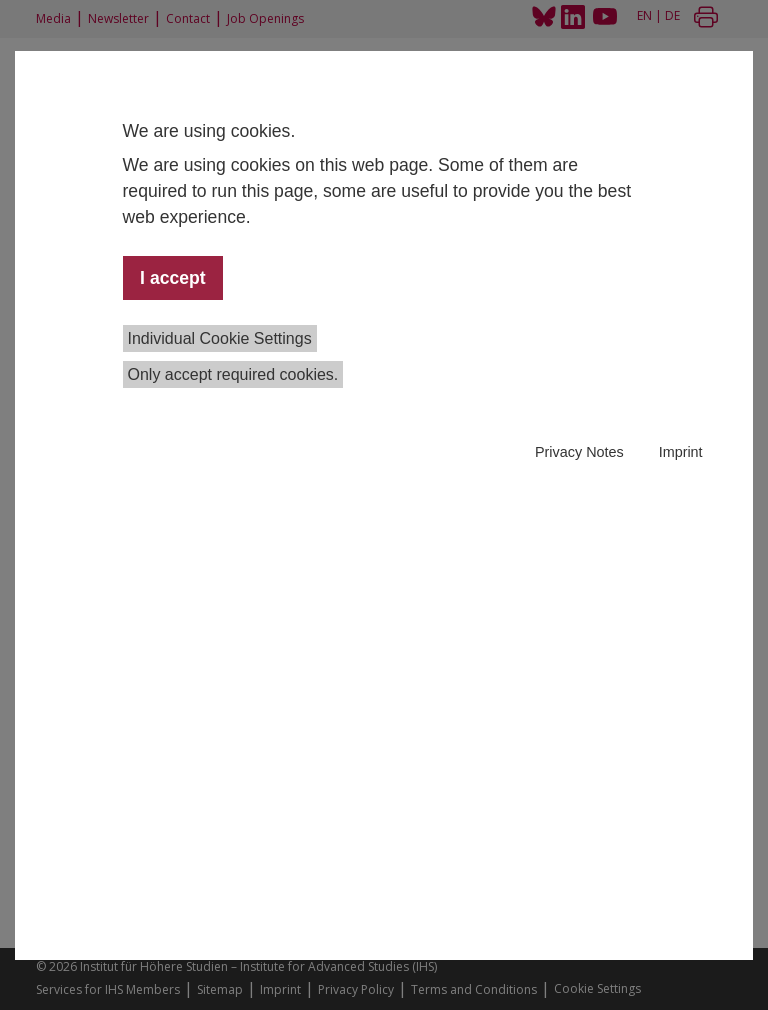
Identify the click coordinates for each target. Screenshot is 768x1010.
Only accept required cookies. (233, 374)
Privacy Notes (579, 452)
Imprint (681, 452)
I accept (173, 278)
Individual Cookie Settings (220, 338)
